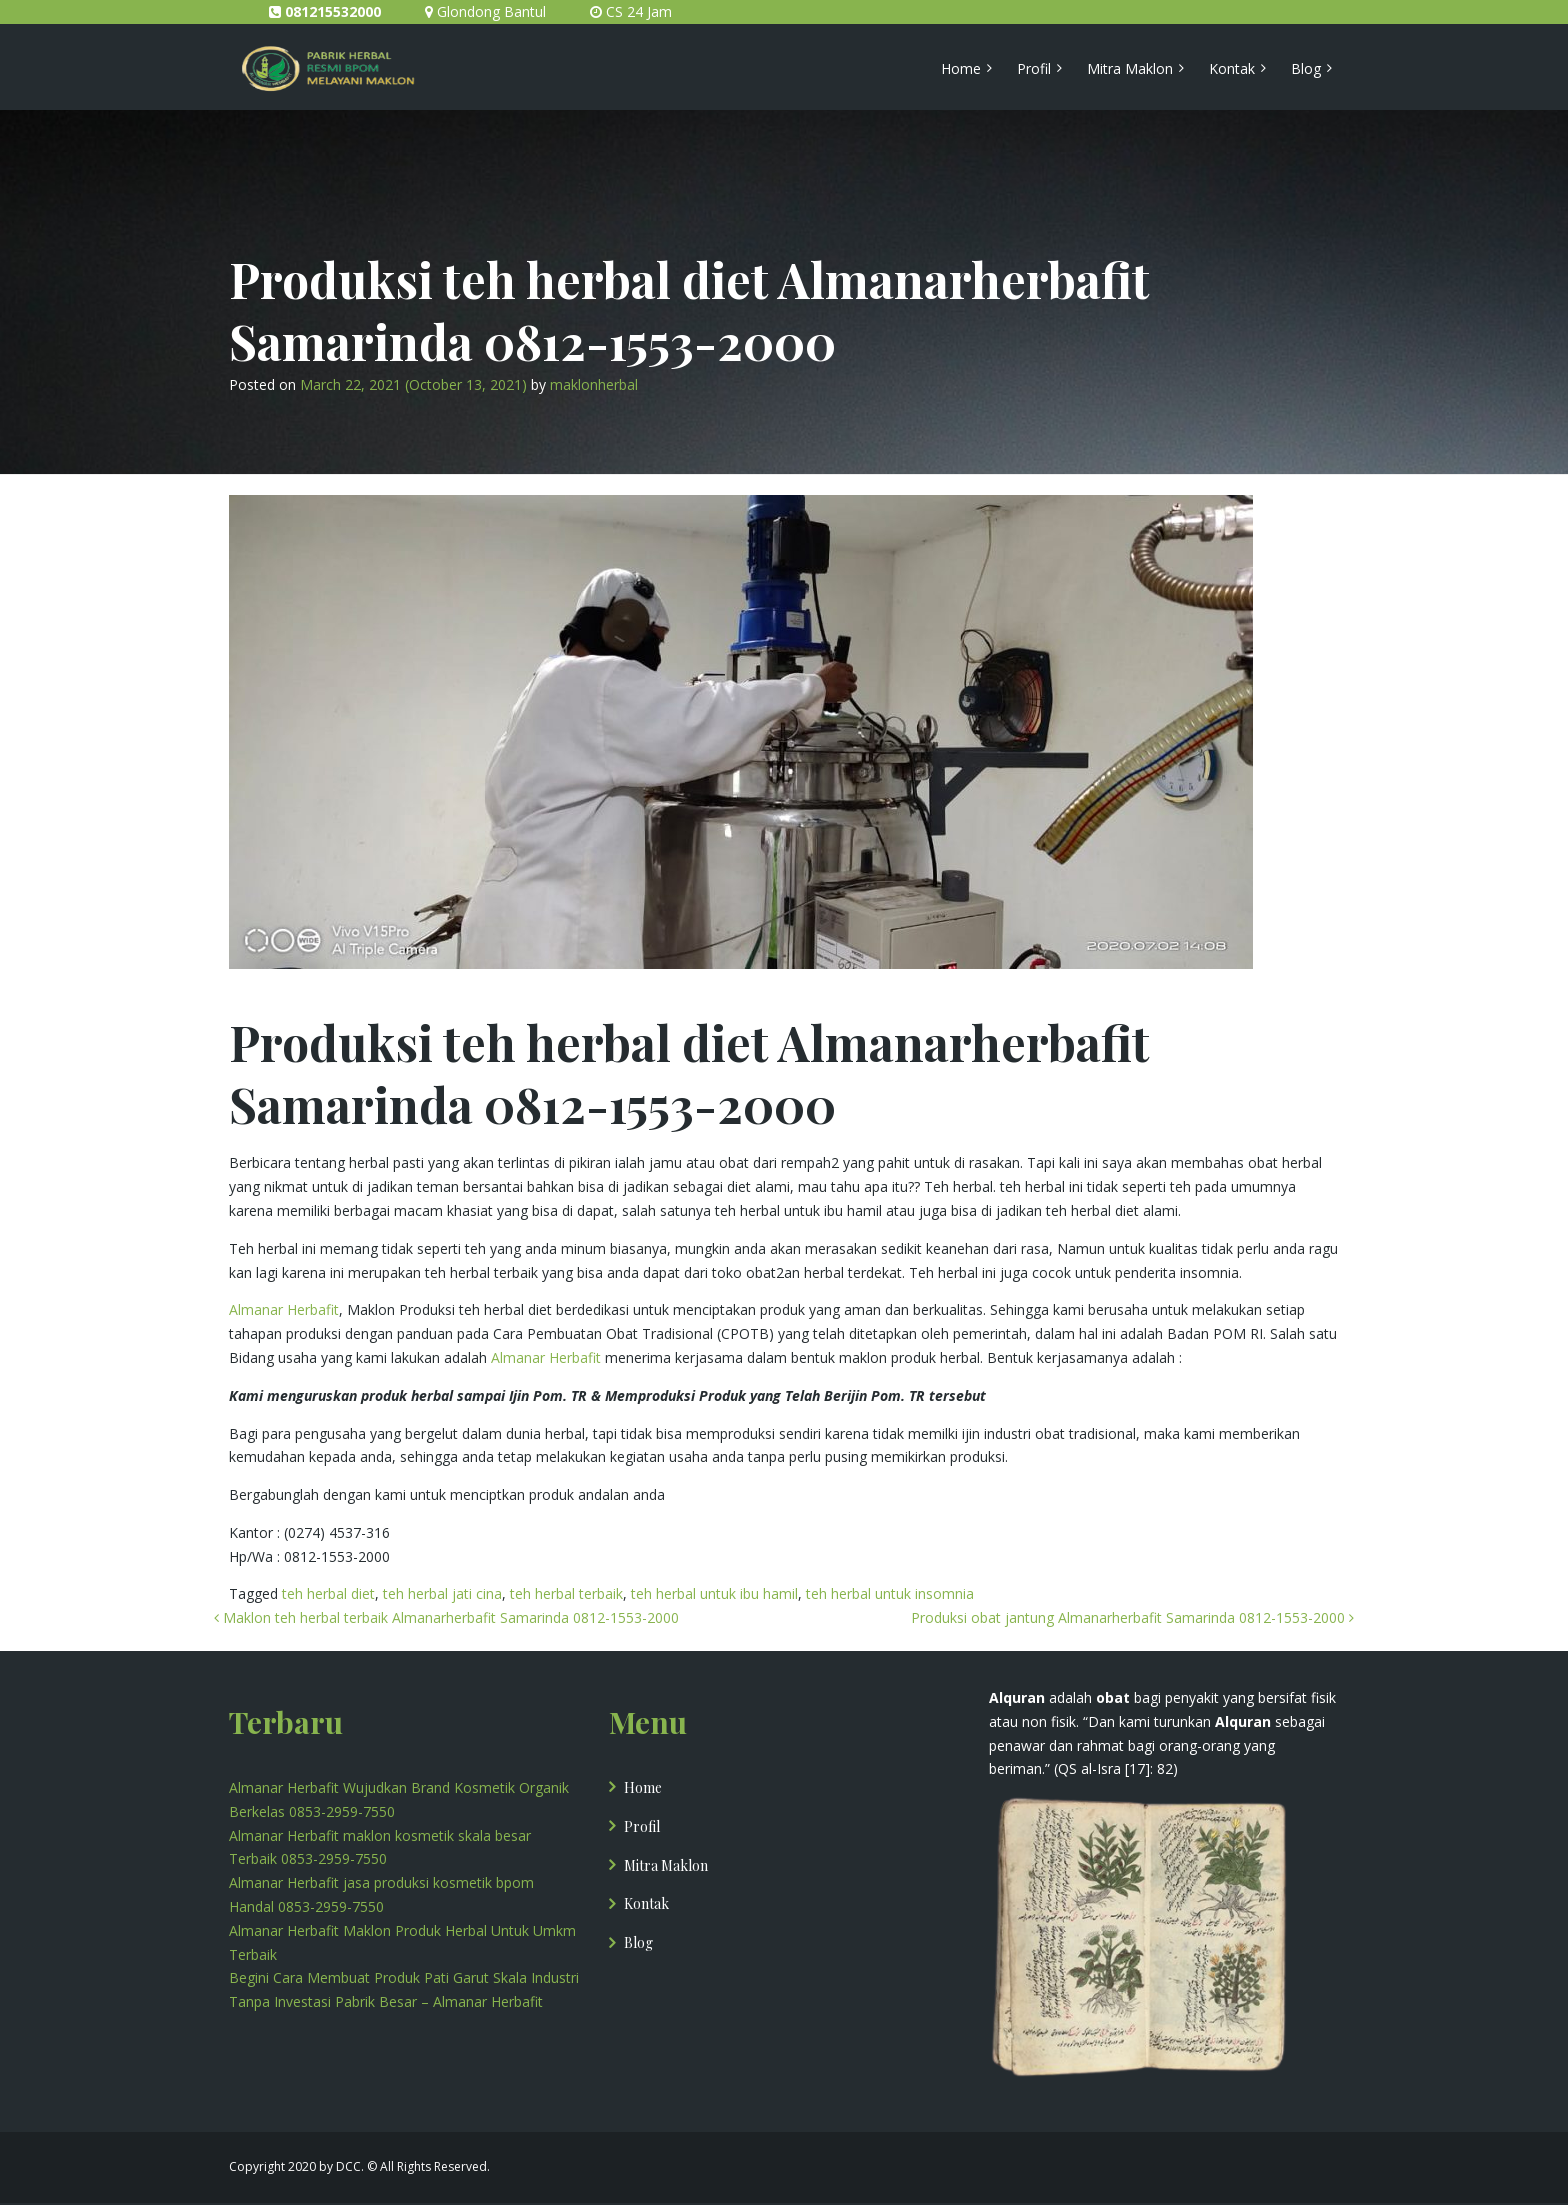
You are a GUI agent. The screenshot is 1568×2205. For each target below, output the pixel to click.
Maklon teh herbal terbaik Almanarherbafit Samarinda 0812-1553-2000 (446, 1617)
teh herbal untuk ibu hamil (714, 1593)
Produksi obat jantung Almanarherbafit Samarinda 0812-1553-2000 (1132, 1617)
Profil (1034, 68)
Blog (1306, 68)
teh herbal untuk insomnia (890, 1593)
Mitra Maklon (1130, 68)
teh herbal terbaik (566, 1593)
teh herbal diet (328, 1593)
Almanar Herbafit (284, 1309)
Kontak (1232, 68)
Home (961, 68)
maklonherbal (594, 384)
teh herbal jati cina (442, 1593)
